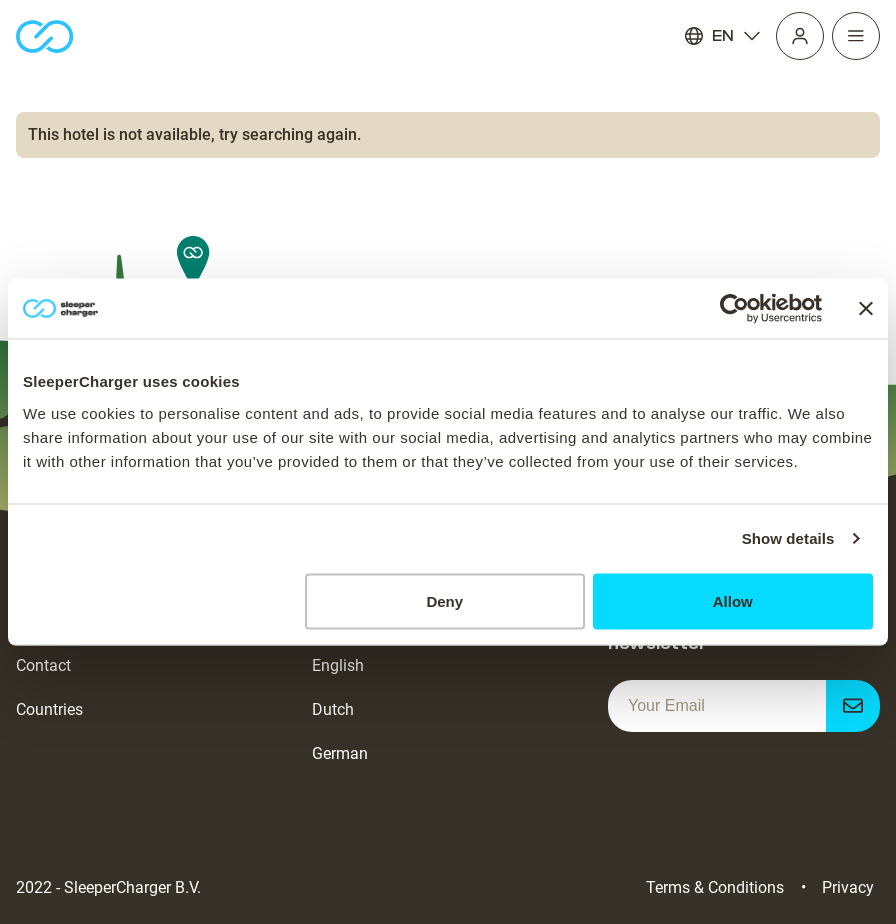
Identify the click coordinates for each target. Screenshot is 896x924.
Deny (444, 600)
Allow (733, 600)
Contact (43, 665)
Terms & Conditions (715, 887)
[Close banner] (866, 309)
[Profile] (800, 36)
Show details (788, 538)
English (338, 665)
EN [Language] (723, 36)
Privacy (848, 887)
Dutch (333, 709)
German (340, 753)
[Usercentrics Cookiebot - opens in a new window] (734, 309)
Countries (49, 709)
